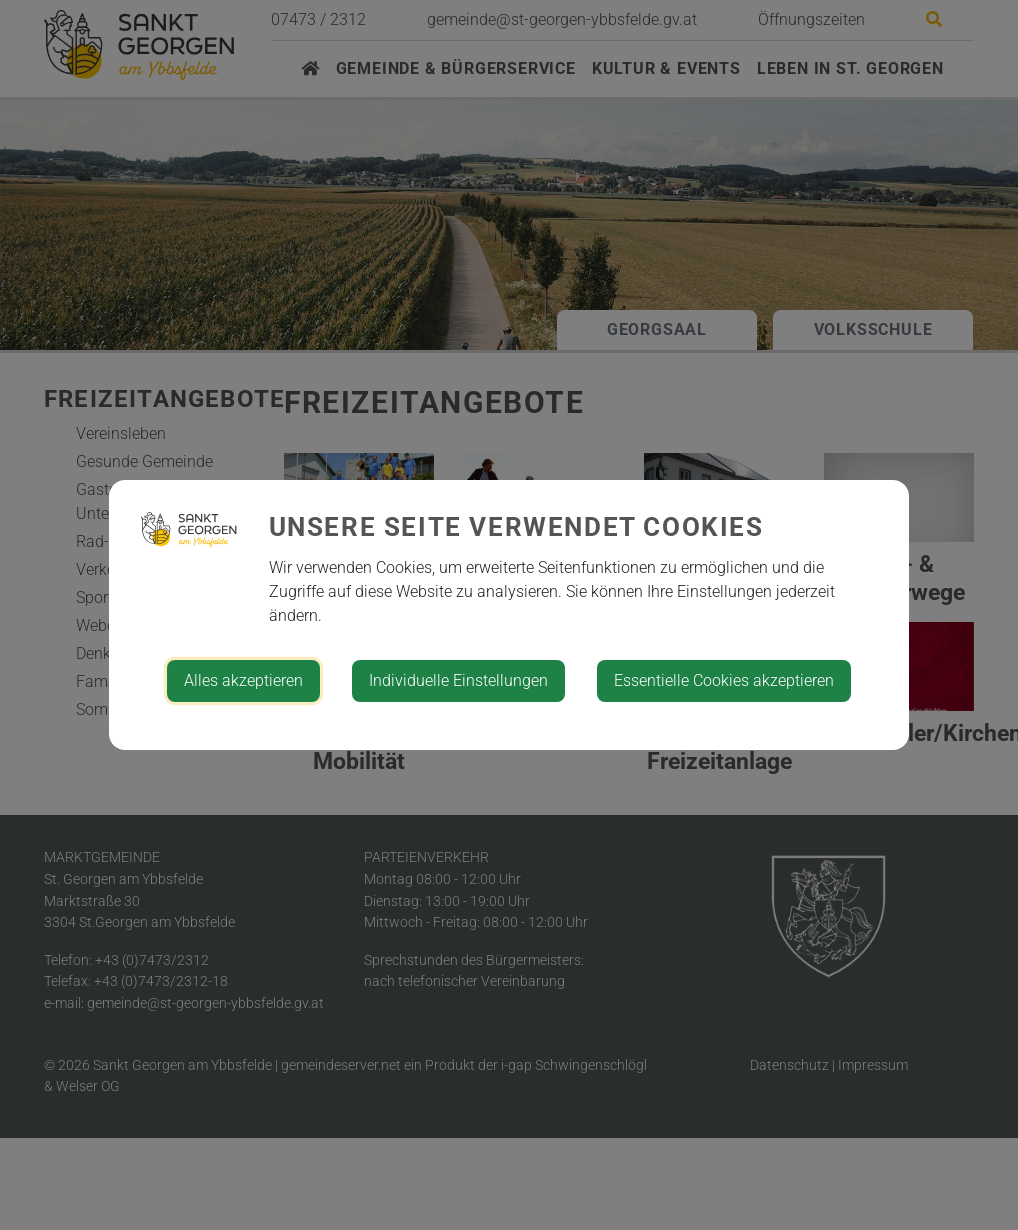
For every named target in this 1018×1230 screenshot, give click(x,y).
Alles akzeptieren (243, 680)
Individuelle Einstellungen (458, 680)
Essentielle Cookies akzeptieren (724, 680)
